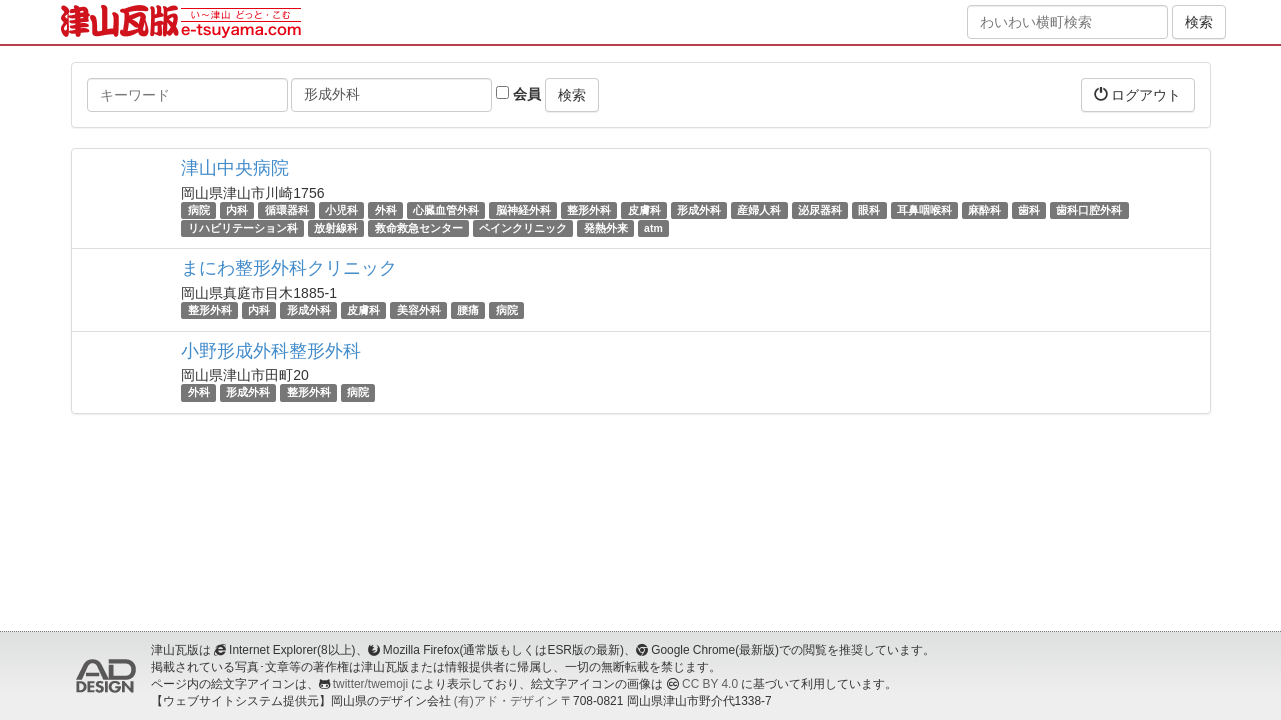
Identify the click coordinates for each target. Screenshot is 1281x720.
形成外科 (699, 210)
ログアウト (1138, 94)
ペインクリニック (523, 228)
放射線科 (336, 228)
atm (653, 228)
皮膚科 (644, 210)
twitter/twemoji (370, 684)
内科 (237, 210)
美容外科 (419, 310)
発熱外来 (606, 228)
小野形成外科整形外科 (271, 351)
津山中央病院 (235, 168)
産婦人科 (759, 210)
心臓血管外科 (446, 210)
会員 (518, 94)
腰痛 (468, 310)
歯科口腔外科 (1089, 210)
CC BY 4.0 (710, 684)
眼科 (869, 210)
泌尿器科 (820, 210)
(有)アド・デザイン (506, 701)
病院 (199, 210)
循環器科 (287, 210)
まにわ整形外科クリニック (289, 268)
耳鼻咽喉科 (924, 210)
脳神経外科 (523, 210)
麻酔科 (984, 210)
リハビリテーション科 (243, 228)
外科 (386, 210)
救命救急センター (419, 228)
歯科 (1029, 210)
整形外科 (589, 210)
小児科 (341, 210)
